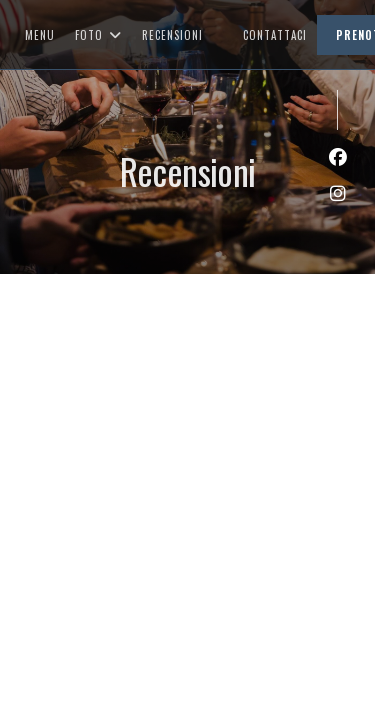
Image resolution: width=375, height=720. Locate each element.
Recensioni (172, 35)
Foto (98, 35)
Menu (40, 35)
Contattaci (275, 35)
